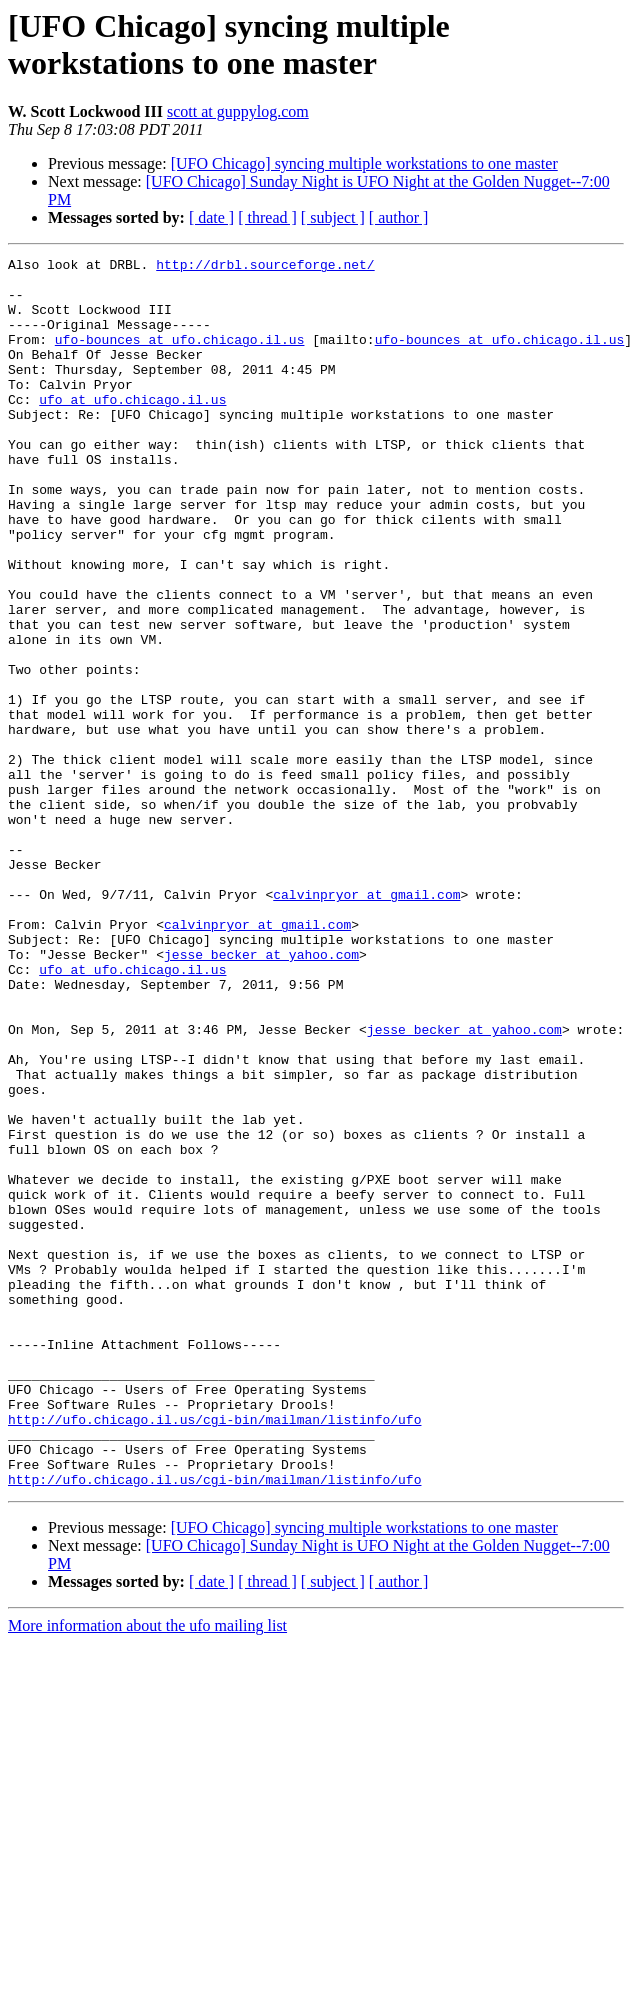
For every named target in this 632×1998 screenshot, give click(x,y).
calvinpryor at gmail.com (366, 1023)
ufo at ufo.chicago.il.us (132, 429)
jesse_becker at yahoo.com (261, 1095)
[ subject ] (333, 217)
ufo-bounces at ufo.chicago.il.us (180, 357)
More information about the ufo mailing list (147, 1871)
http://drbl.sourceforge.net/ (265, 267)
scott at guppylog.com (238, 111)
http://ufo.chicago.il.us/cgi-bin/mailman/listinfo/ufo (214, 1653)
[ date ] (211, 217)
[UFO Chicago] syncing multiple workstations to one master (364, 163)
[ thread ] (267, 217)
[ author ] (399, 217)
